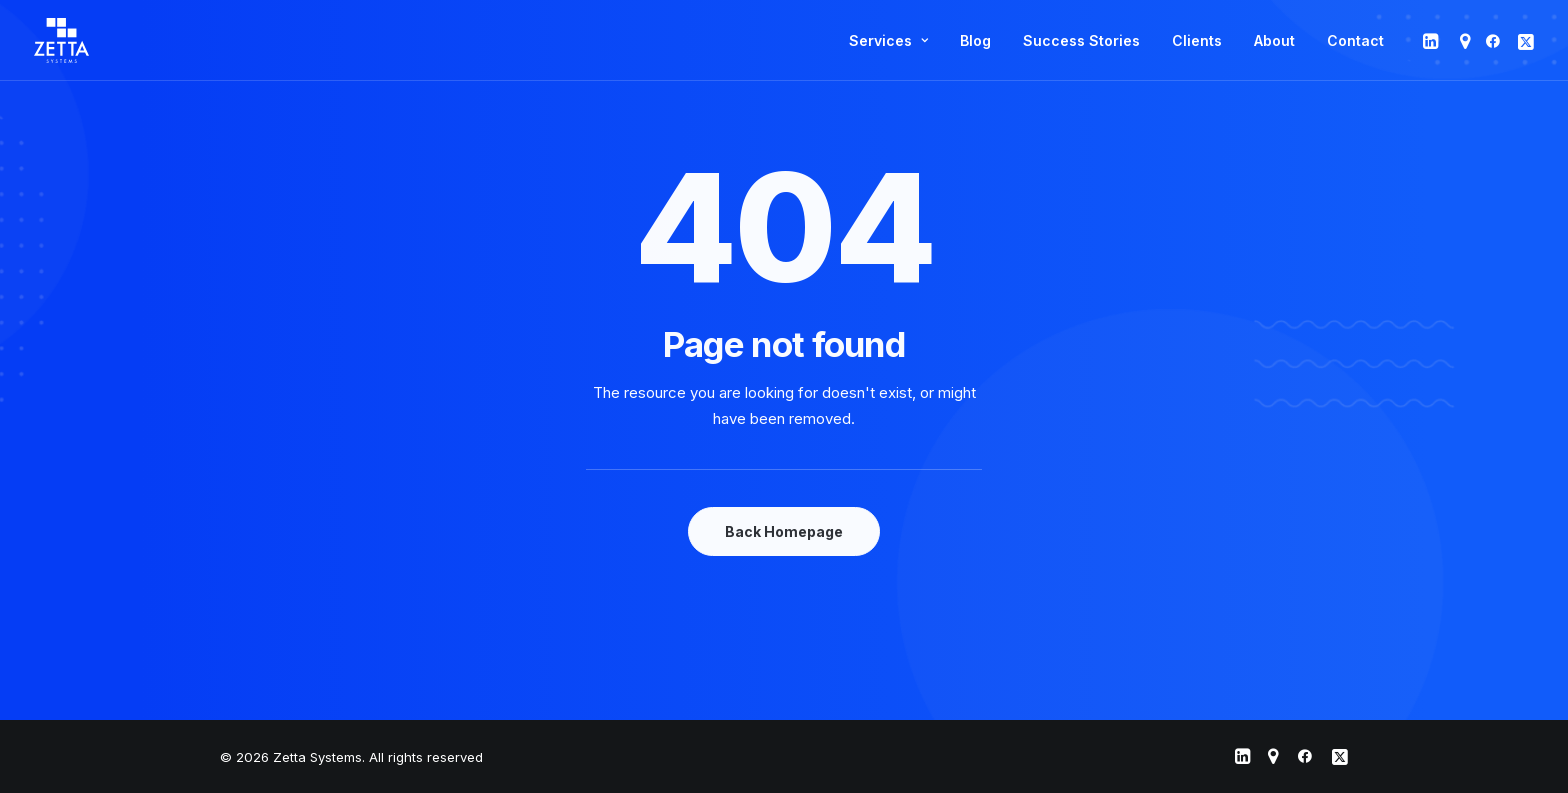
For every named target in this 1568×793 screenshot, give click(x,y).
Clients (1197, 40)
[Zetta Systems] (61, 40)
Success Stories (1081, 40)
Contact (1355, 40)
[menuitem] (888, 40)
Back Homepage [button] (784, 531)
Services (888, 40)
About (1274, 40)
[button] (1432, 40)
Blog (975, 40)
